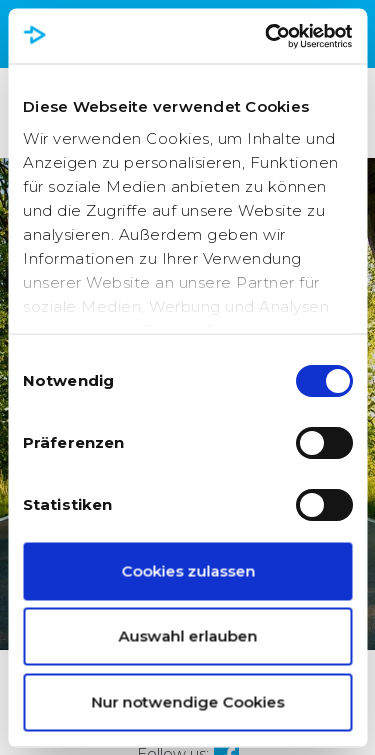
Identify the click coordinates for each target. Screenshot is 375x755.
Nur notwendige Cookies (187, 701)
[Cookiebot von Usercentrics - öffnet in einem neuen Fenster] (267, 36)
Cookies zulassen (188, 570)
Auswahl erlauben (187, 636)
